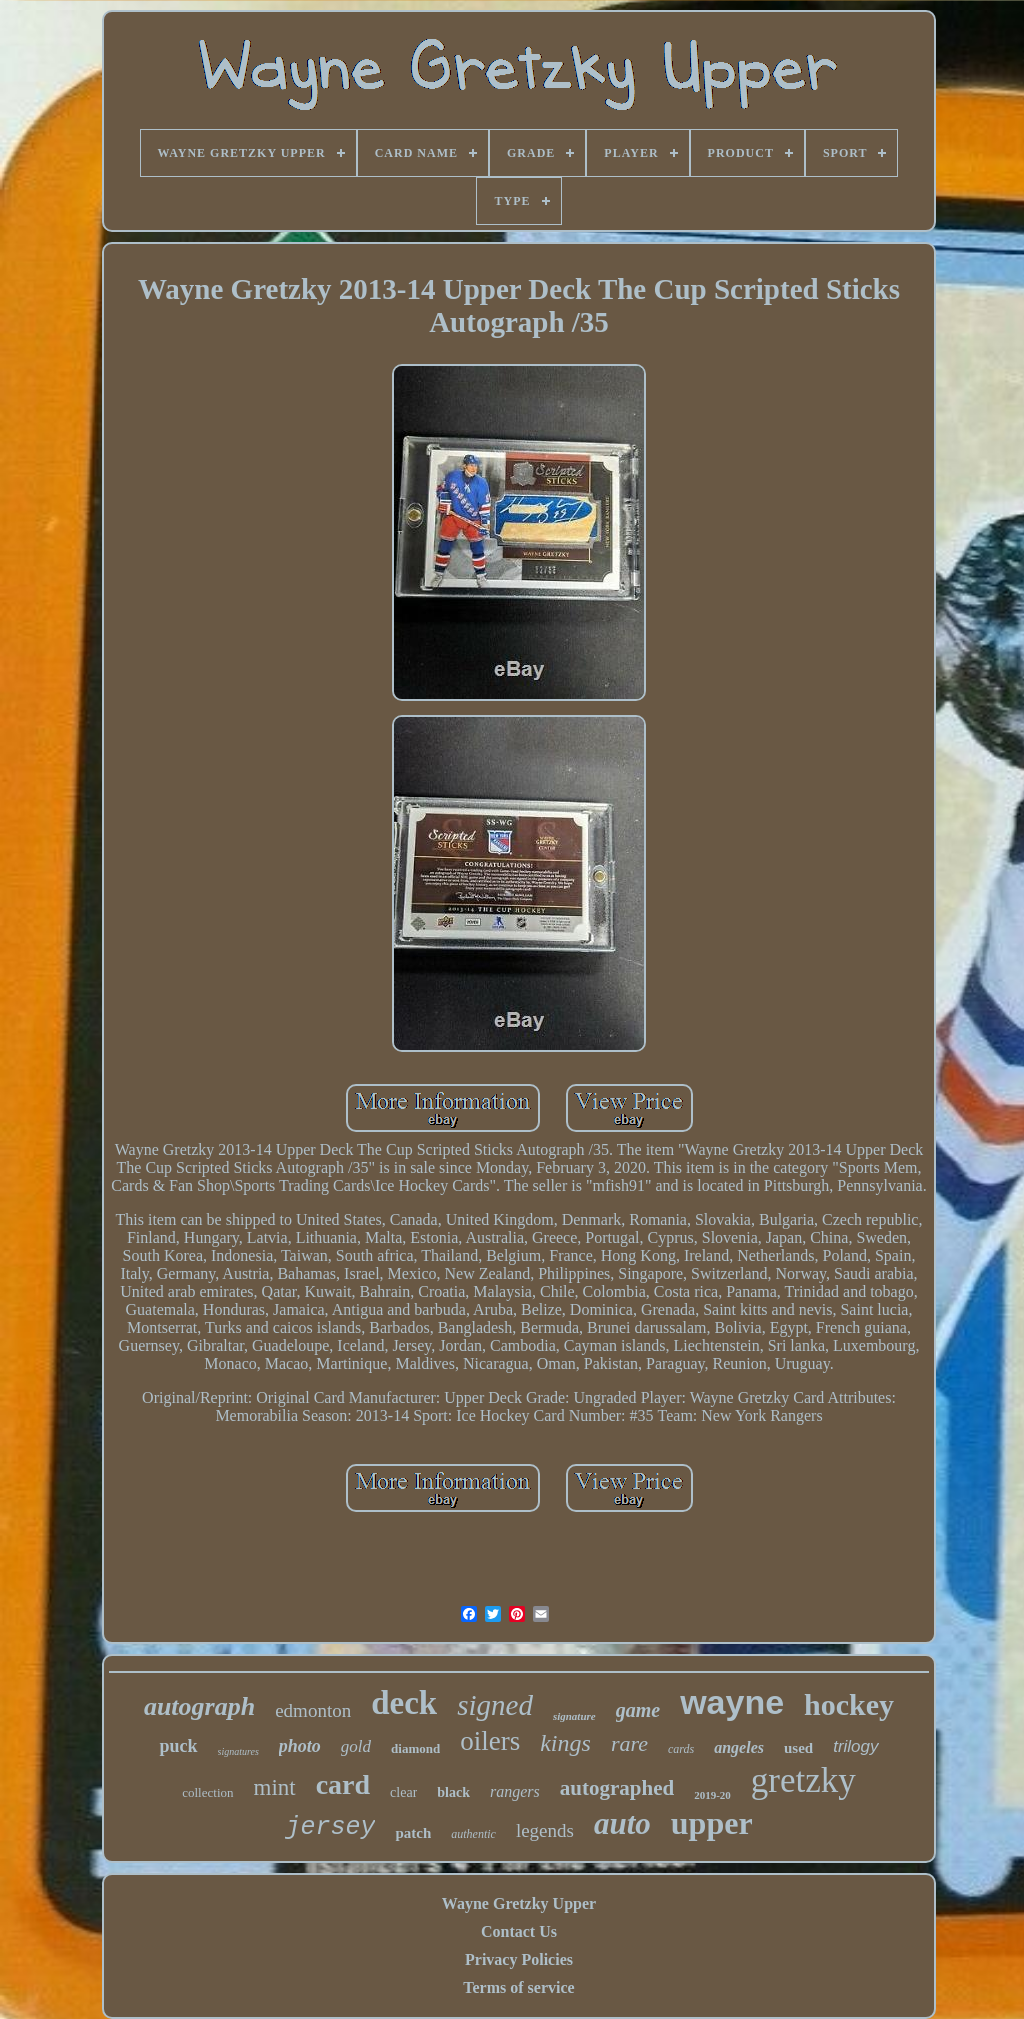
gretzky (803, 1780)
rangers (515, 1791)
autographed (617, 1788)
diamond (415, 1748)
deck (404, 1703)
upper (712, 1823)
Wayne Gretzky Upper (519, 1903)
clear (403, 1792)
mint (275, 1787)
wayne (732, 1702)
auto (622, 1823)
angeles (739, 1747)
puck (178, 1746)
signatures (238, 1751)
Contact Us (519, 1931)
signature (574, 1716)
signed (495, 1705)
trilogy (855, 1746)
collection (207, 1792)
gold (356, 1746)
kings (565, 1743)
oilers (490, 1741)
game (638, 1710)
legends (545, 1830)
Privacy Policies (519, 1959)
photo (300, 1746)
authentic (473, 1834)
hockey (849, 1704)
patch (413, 1833)
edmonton (313, 1710)
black (453, 1792)
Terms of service (518, 1987)
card (343, 1784)
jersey (330, 1827)
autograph (199, 1706)
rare (629, 1743)
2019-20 (712, 1795)
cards (681, 1749)
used (798, 1748)
